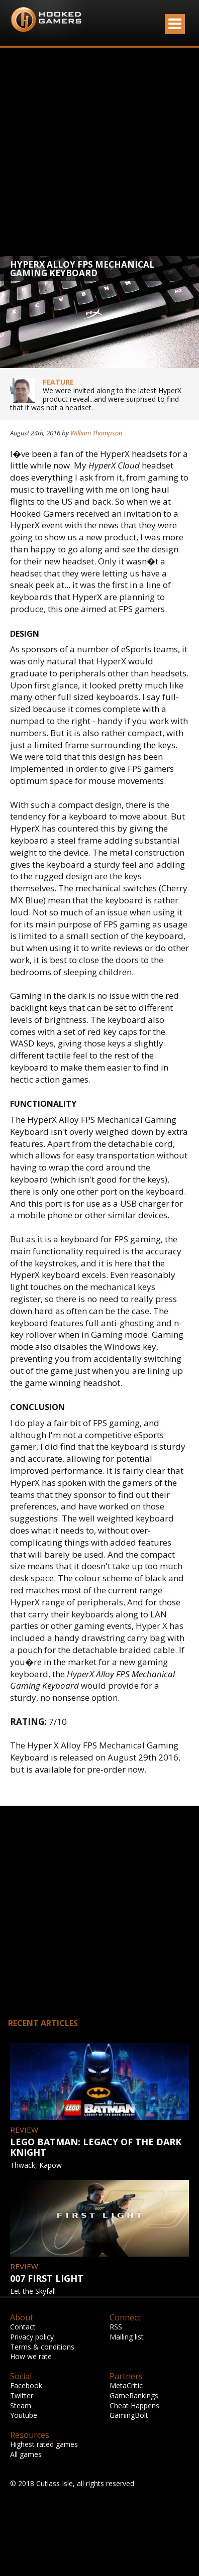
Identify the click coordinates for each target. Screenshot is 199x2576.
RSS (116, 2326)
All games (26, 2454)
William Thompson (96, 432)
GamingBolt (129, 2415)
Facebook (26, 2385)
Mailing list (127, 2336)
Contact (23, 2326)
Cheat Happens (134, 2405)
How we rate (31, 2356)
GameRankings (134, 2395)
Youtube (23, 2415)
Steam (20, 2405)
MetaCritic (126, 2385)
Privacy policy (32, 2336)
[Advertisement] (94, 152)
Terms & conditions (42, 2347)
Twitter (21, 2395)
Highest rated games (44, 2444)
